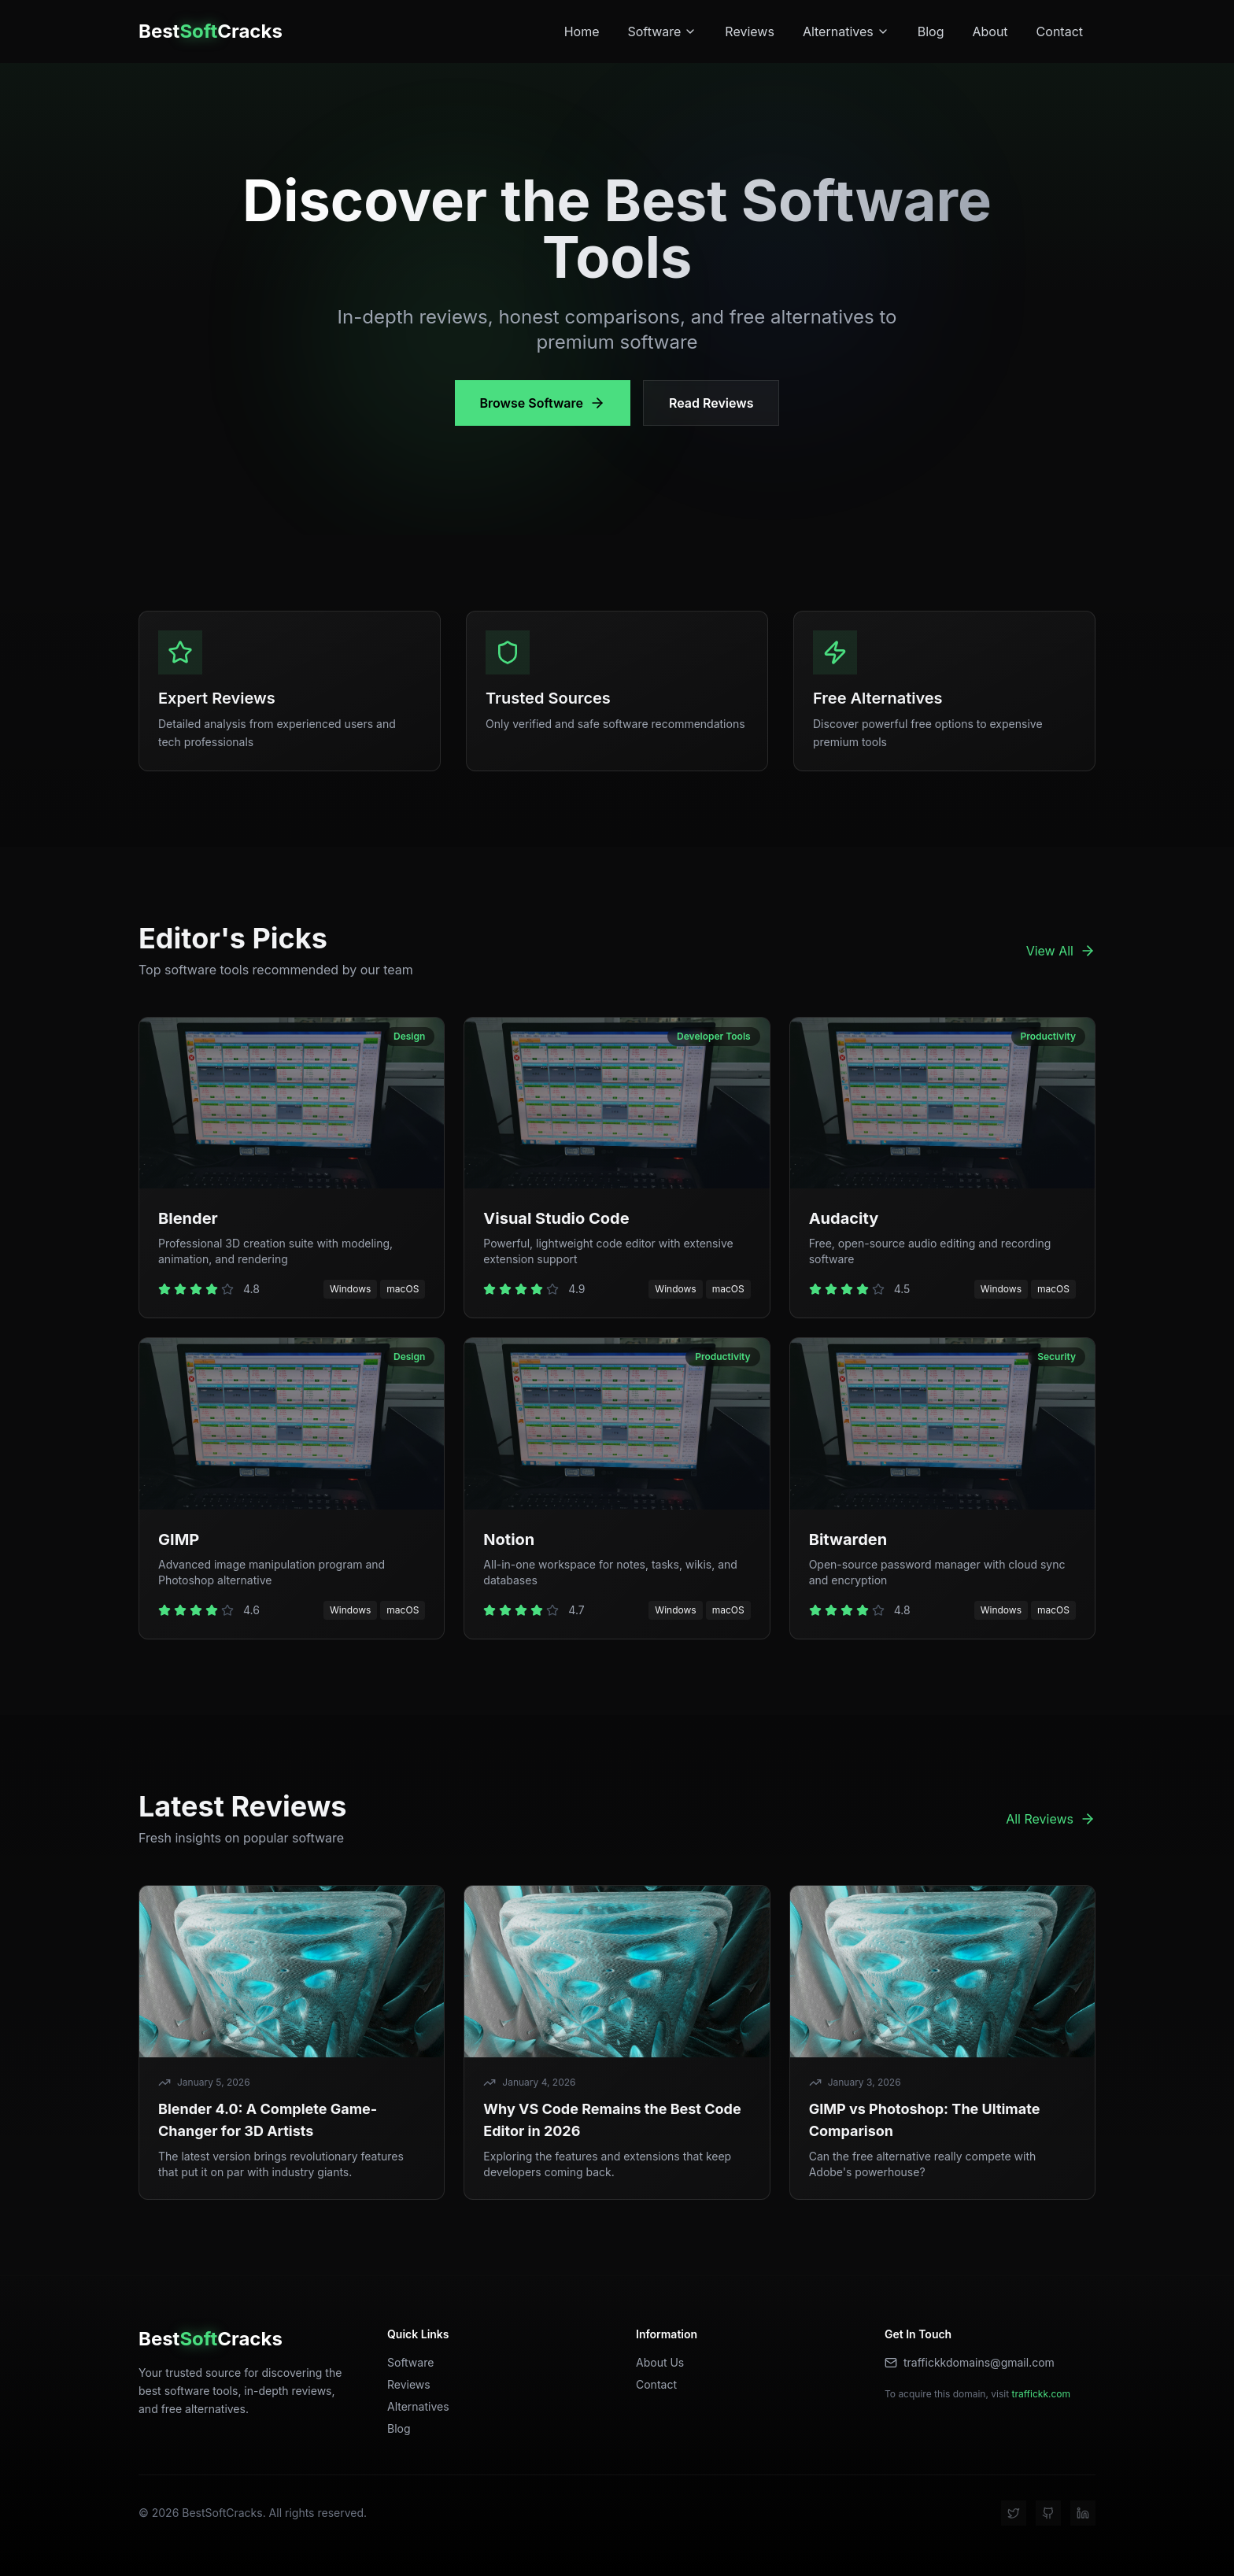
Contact (1059, 31)
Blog (931, 31)
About (989, 31)
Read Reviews (711, 403)
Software (661, 31)
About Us (660, 2362)
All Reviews (1050, 1819)
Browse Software (543, 403)
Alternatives (846, 31)
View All (1060, 951)
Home (582, 31)
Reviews (749, 31)
